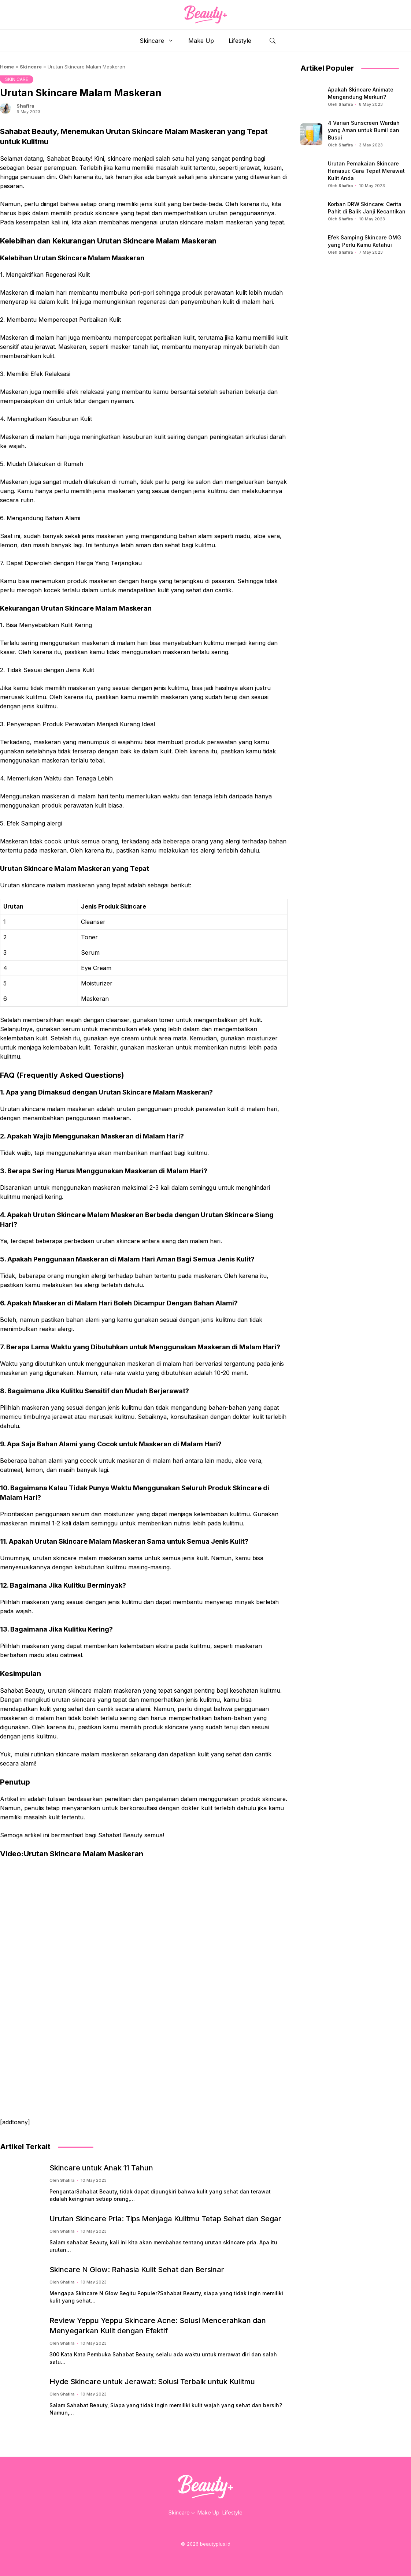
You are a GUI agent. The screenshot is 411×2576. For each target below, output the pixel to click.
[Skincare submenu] (193, 2513)
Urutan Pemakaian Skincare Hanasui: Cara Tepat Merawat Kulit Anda (366, 170)
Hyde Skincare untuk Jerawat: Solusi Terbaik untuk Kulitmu (152, 2381)
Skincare (160, 41)
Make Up (201, 40)
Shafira (25, 106)
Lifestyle (240, 40)
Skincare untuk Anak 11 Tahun (101, 2167)
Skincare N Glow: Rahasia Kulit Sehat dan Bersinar (136, 2269)
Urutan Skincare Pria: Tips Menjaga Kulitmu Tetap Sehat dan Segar (165, 2218)
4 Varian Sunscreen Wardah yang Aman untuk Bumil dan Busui (364, 130)
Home (7, 67)
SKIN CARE (16, 79)
